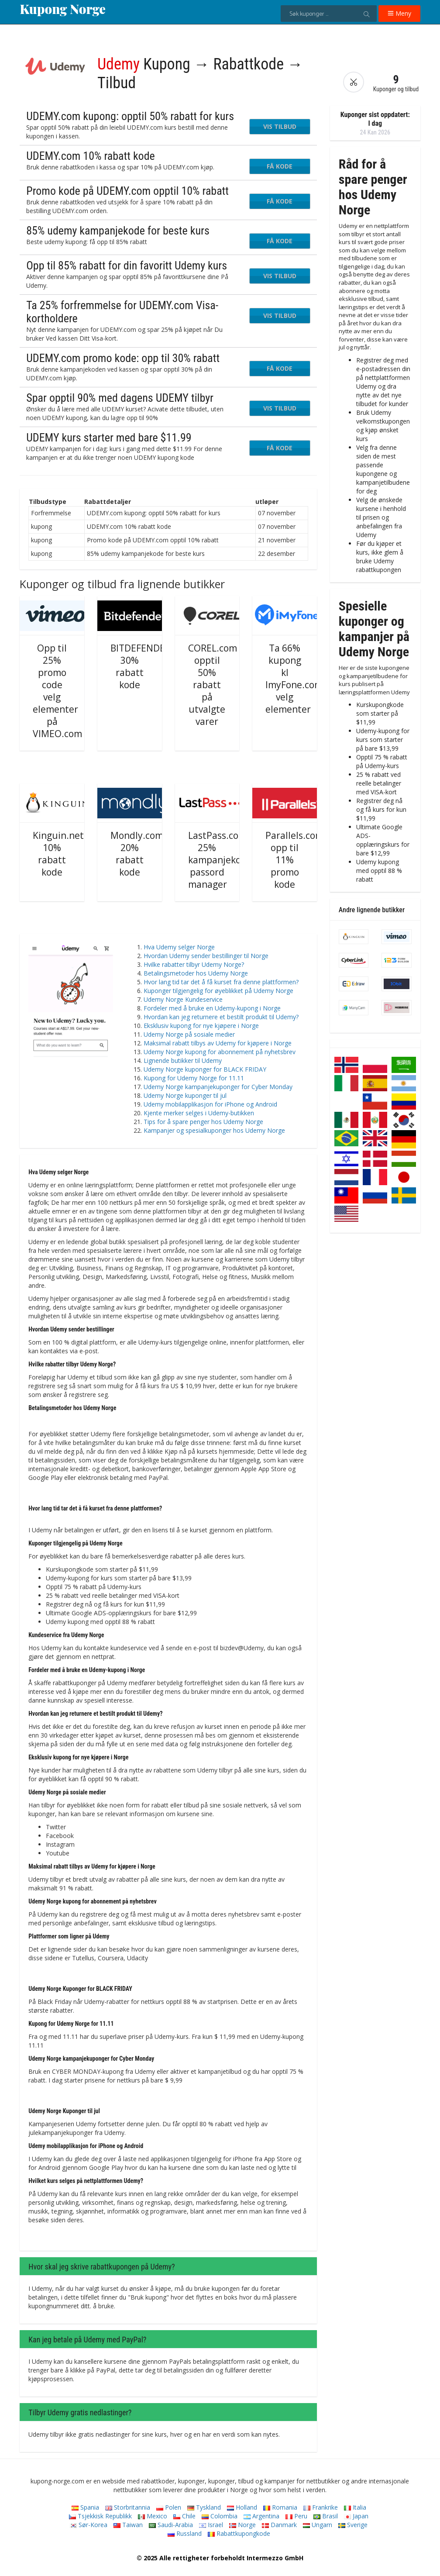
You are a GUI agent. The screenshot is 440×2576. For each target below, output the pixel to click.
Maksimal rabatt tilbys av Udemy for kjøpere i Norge (218, 1043)
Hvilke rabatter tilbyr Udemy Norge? (194, 964)
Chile (184, 2516)
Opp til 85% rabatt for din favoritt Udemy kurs (126, 265)
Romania (280, 2507)
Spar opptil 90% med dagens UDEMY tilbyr (119, 397)
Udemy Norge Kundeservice (183, 999)
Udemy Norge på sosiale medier (189, 1034)
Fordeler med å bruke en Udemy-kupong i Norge (212, 1008)
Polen (168, 2507)
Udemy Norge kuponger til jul (185, 1095)
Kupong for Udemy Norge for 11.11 (194, 1078)
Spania (85, 2507)
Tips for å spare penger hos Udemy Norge (203, 1121)
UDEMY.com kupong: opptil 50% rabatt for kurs (130, 116)
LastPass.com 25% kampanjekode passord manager (220, 859)
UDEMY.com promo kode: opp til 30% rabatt (123, 358)
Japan (356, 2516)
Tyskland (204, 2507)
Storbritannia (127, 2507)
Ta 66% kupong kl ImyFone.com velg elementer (294, 678)
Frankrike (320, 2507)
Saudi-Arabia (171, 2525)
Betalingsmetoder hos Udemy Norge (196, 973)
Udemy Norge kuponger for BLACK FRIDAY (205, 1069)
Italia (355, 2507)
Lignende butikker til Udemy (183, 1060)
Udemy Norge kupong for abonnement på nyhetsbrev (220, 1052)
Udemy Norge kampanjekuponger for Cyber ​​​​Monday (218, 1087)
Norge (242, 2525)
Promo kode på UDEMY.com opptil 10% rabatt (127, 190)
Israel (211, 2525)
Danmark (279, 2525)
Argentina (261, 2516)
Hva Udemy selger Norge (179, 947)
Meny (399, 13)
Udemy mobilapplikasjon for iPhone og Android (210, 1104)
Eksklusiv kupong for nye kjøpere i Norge (201, 1025)
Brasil (325, 2516)
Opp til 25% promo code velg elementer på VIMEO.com (57, 691)
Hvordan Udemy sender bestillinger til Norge (206, 956)
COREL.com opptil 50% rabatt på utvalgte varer (212, 685)
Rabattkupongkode (239, 2533)
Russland (185, 2533)
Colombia (219, 2516)
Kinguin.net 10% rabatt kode (58, 853)
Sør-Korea (88, 2525)
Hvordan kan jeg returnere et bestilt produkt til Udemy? (221, 1017)
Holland (242, 2507)
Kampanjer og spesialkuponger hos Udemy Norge (214, 1130)
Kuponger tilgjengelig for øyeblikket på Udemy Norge (218, 990)
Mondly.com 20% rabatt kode (136, 853)
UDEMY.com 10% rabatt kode (90, 155)
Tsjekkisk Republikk (100, 2516)
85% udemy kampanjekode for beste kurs (118, 230)
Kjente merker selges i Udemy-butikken (199, 1113)
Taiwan (128, 2525)
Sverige (353, 2525)
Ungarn (317, 2525)
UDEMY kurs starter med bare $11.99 (108, 437)
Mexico (152, 2516)
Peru (296, 2516)
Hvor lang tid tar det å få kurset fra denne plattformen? (221, 982)
